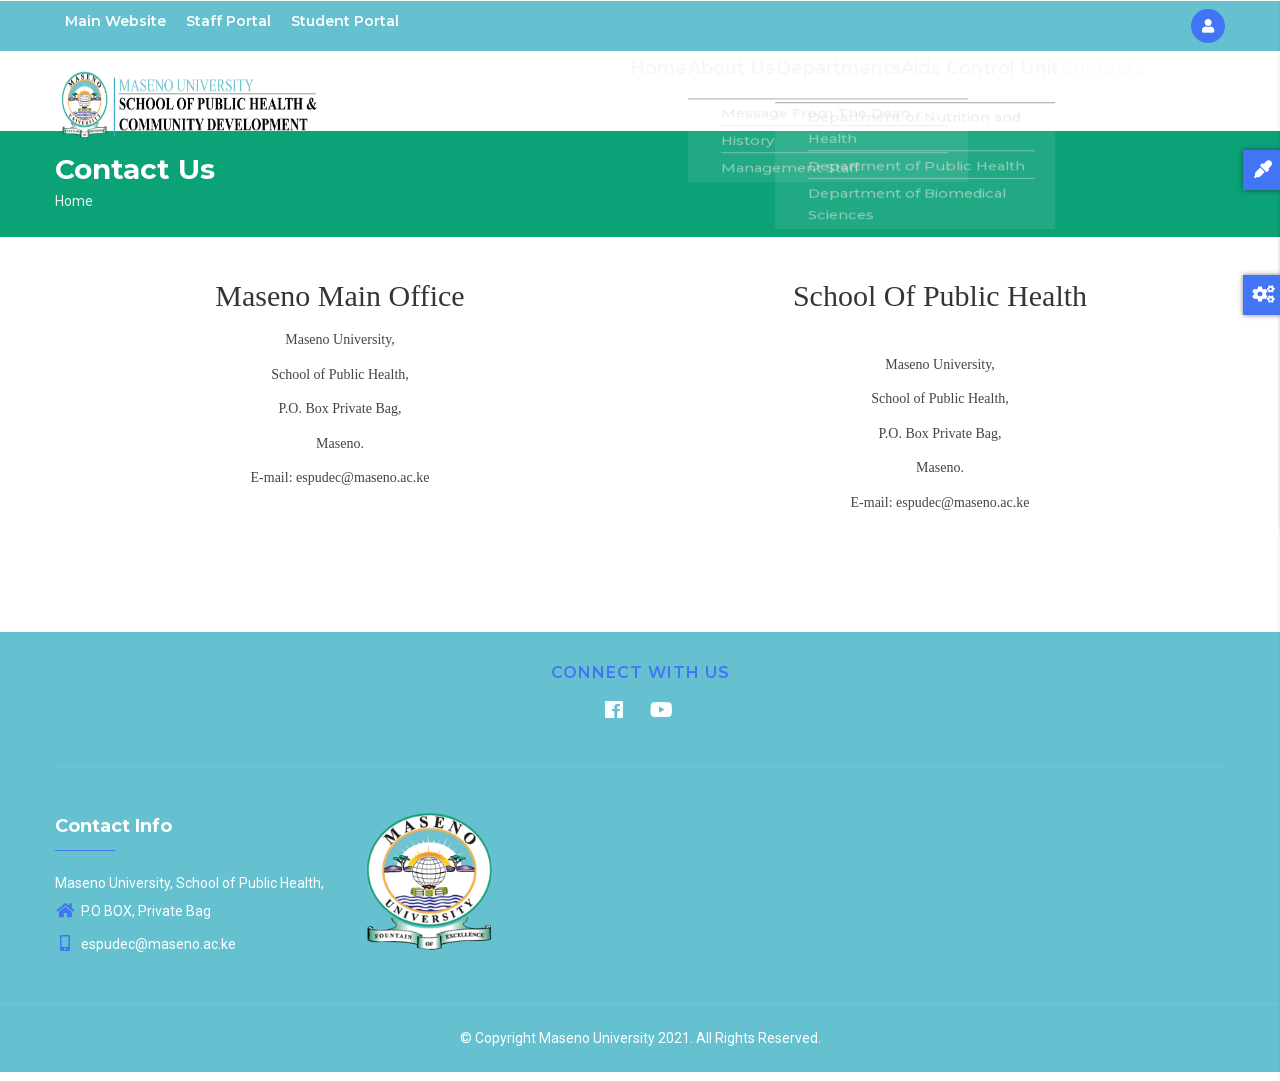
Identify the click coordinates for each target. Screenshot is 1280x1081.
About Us (748, 95)
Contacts (1101, 95)
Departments (851, 95)
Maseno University (597, 1047)
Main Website (115, 21)
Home (672, 95)
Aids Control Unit (983, 95)
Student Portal (345, 21)
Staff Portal (228, 21)
